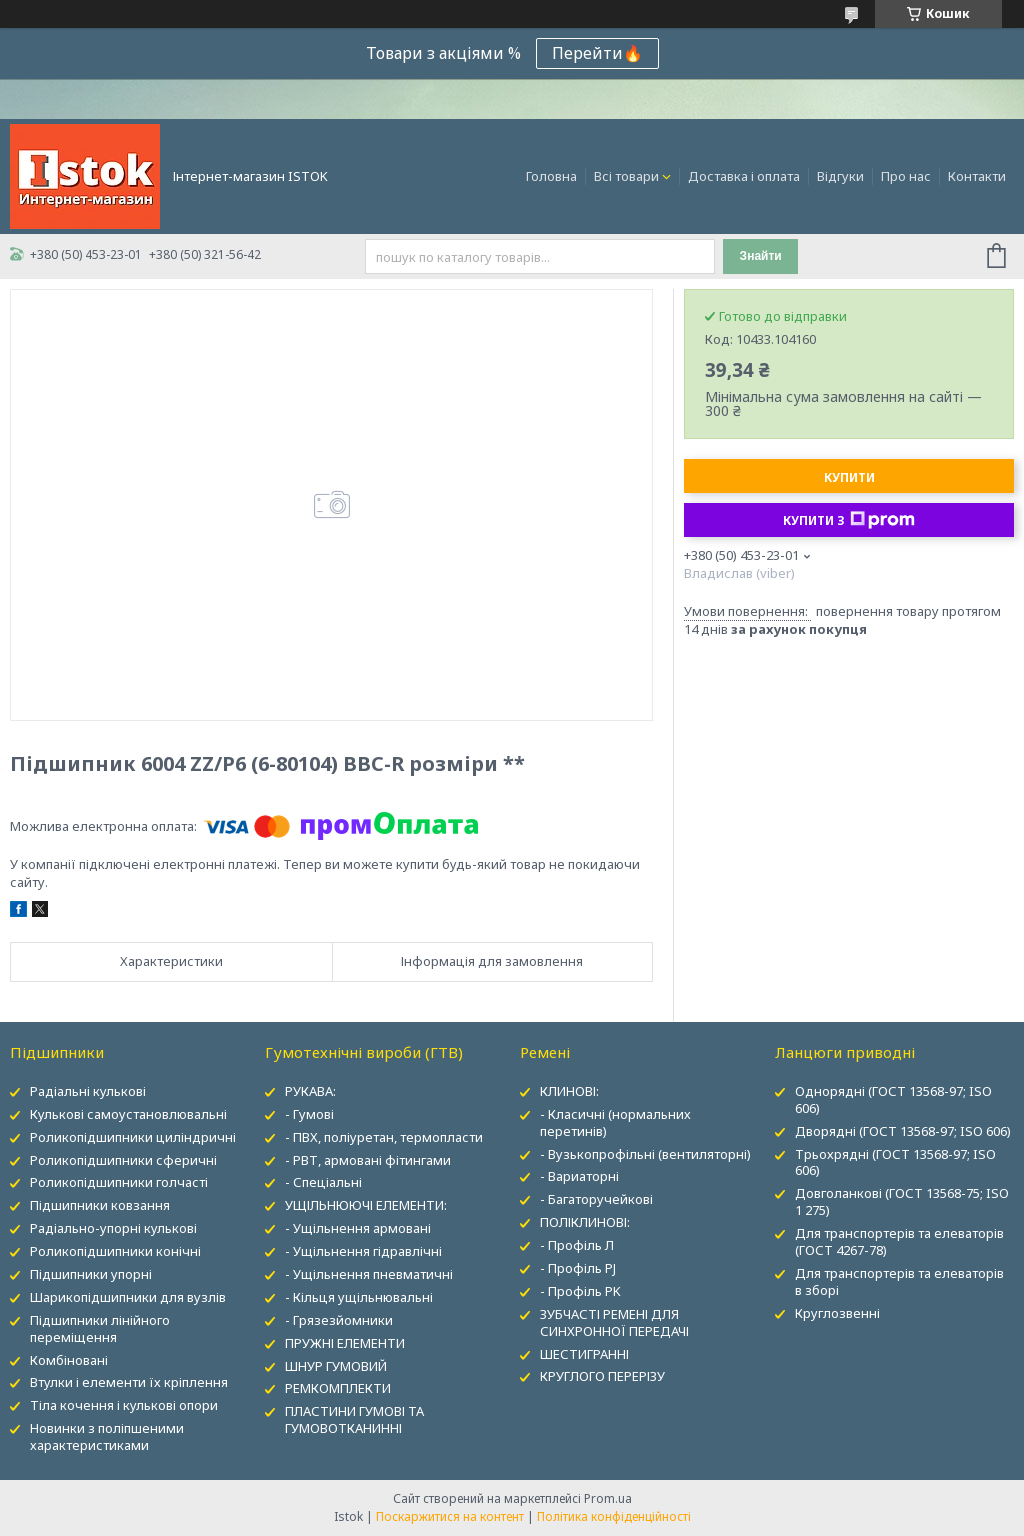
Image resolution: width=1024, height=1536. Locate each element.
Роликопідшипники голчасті (119, 1182)
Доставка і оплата (744, 176)
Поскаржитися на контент (450, 1516)
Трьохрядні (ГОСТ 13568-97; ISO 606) (895, 1162)
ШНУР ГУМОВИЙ (336, 1366)
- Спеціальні (323, 1182)
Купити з (849, 520)
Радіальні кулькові (88, 1091)
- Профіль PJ (578, 1268)
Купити (849, 477)
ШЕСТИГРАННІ (584, 1354)
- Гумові (309, 1114)
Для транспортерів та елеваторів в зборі (899, 1281)
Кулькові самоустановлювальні (128, 1114)
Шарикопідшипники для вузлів (128, 1297)
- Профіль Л (577, 1245)
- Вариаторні (579, 1176)
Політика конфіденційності (614, 1516)
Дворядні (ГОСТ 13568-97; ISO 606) (903, 1131)
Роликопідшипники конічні (115, 1251)
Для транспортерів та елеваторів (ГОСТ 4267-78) (899, 1241)
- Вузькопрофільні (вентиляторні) (645, 1154)
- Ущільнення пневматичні (369, 1274)
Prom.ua (608, 1498)
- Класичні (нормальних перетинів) (615, 1122)
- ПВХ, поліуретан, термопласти (384, 1137)
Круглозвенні (837, 1313)
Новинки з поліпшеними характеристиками (107, 1436)
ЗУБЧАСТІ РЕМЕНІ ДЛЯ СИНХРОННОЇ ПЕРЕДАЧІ (614, 1322)
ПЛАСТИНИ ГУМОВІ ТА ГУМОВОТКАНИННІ (354, 1419)
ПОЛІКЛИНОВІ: (585, 1222)
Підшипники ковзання (100, 1205)
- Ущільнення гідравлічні (363, 1251)
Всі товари (626, 176)
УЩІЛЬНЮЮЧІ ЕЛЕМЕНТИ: (366, 1205)
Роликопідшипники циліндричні (133, 1137)
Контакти (977, 176)
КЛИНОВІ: (569, 1091)
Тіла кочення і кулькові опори (124, 1405)
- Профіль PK (580, 1291)
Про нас (906, 176)
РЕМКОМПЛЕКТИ (338, 1388)
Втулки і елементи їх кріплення (129, 1382)
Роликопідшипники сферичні (123, 1160)
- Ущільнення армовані (358, 1228)
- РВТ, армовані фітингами (368, 1160)
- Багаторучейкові (596, 1199)
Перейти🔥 (597, 53)
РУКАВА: (310, 1091)
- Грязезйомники (339, 1320)
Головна (551, 176)
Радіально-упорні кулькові (113, 1228)
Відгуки (840, 176)
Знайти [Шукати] (761, 256)
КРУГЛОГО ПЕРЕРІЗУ (602, 1376)
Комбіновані (69, 1360)
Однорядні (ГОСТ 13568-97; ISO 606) (893, 1099)
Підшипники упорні (91, 1274)
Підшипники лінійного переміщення (100, 1328)
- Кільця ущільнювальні (359, 1297)
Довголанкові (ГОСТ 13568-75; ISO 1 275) (902, 1201)
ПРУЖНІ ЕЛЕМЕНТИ (345, 1343)
